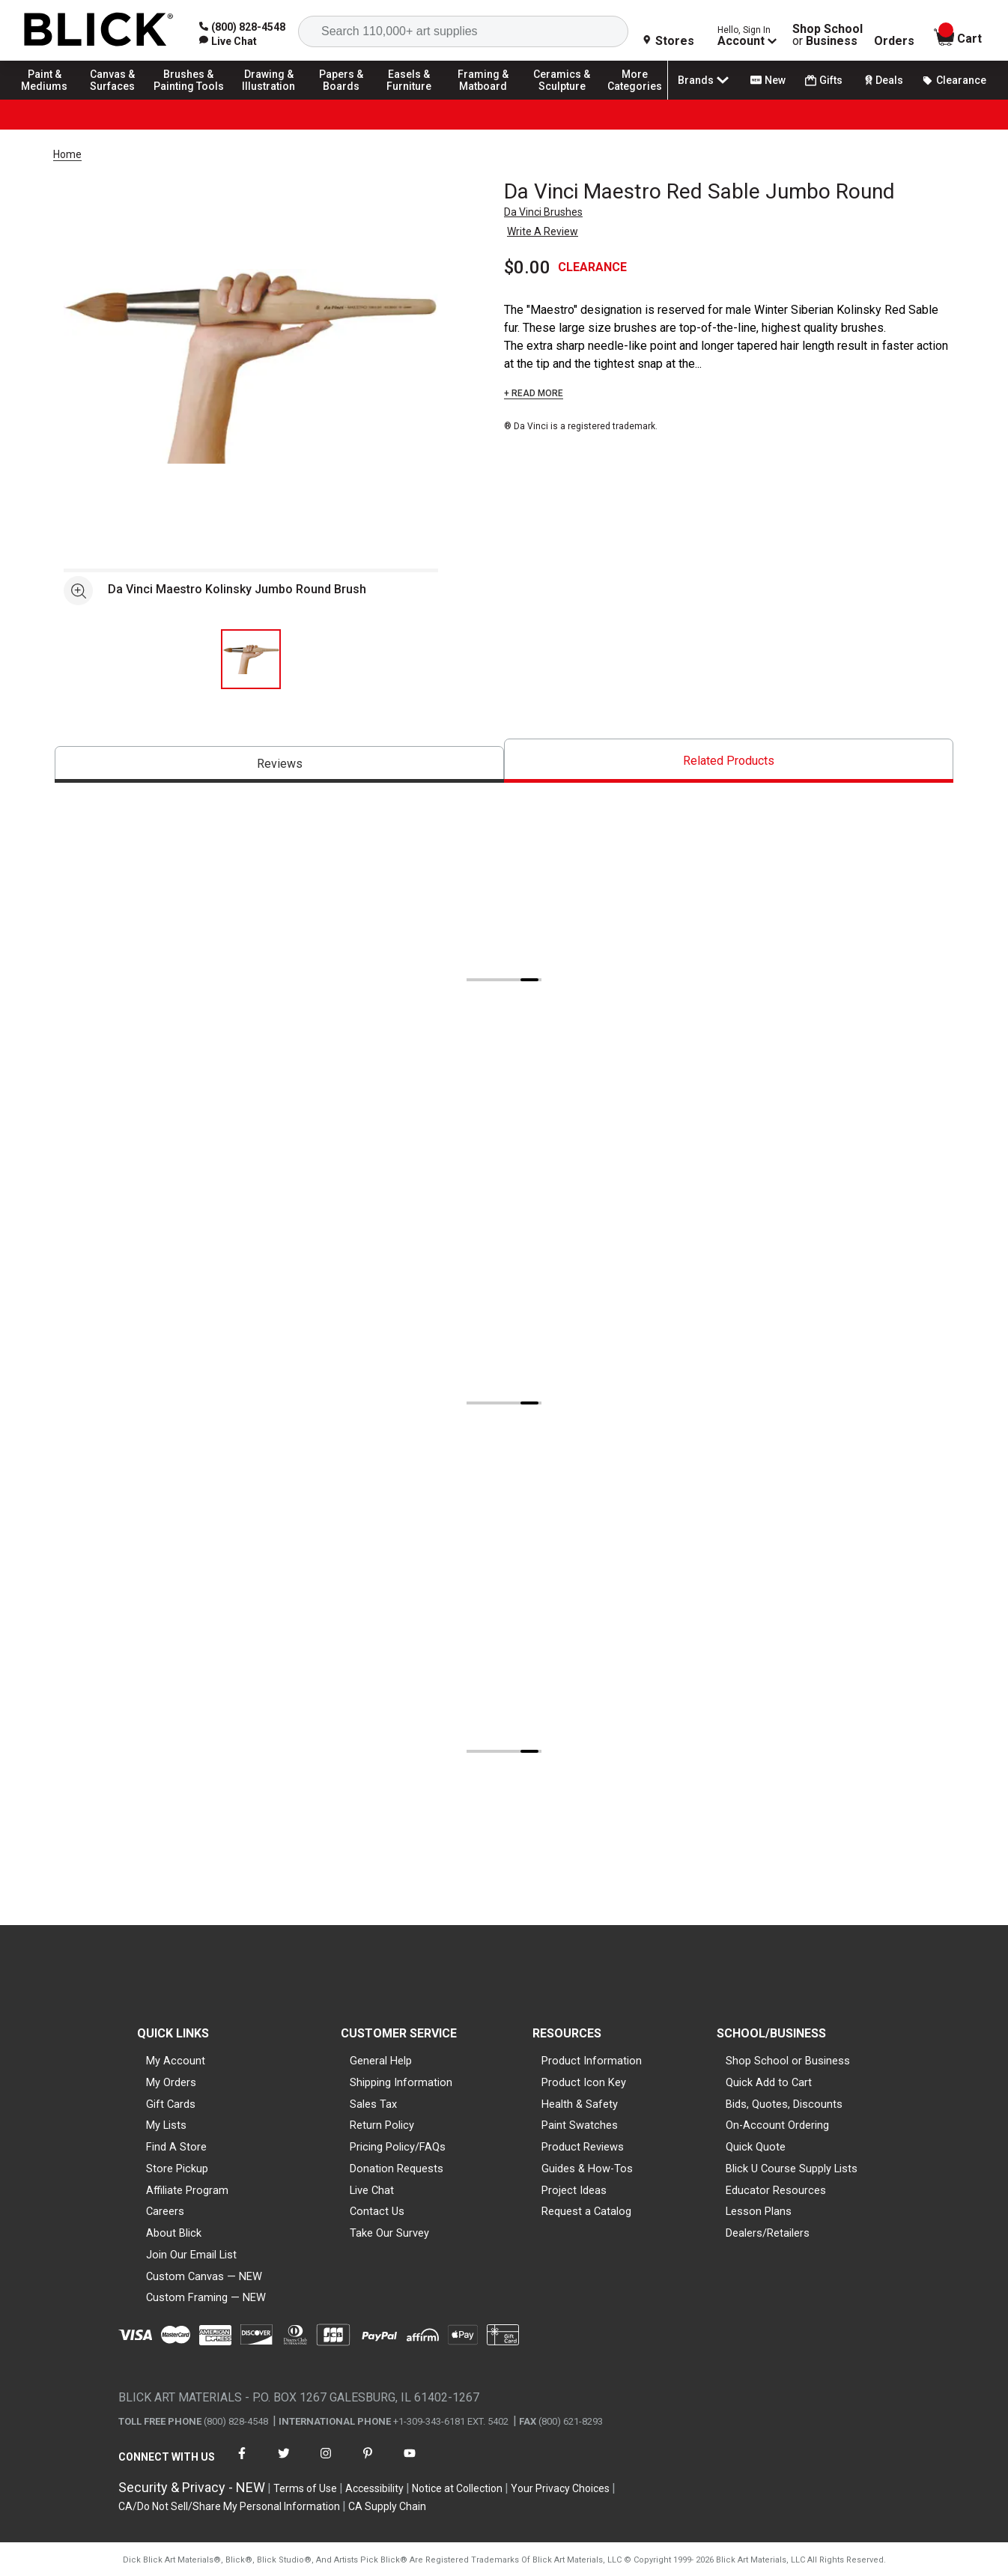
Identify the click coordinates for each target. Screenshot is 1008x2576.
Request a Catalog (586, 2211)
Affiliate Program (187, 2190)
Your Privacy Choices (560, 2488)
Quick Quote (756, 2147)
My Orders (171, 2082)
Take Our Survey (389, 2233)
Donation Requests (396, 2168)
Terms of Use (305, 2488)
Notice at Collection (457, 2488)
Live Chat (372, 2190)
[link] (228, 41)
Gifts (823, 80)
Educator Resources (776, 2190)
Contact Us (377, 2211)
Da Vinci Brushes (543, 212)
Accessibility (374, 2488)
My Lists (166, 2125)
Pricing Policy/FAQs (398, 2147)
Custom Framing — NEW (206, 2297)
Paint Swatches (579, 2125)
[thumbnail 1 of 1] (251, 659)
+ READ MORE (533, 393)
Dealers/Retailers (768, 2233)
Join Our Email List (191, 2254)
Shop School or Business (788, 2060)
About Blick (173, 2233)
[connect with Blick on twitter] (284, 2462)
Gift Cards (170, 2104)
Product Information (591, 2060)
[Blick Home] (99, 30)
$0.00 (527, 267)
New (768, 80)
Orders (894, 41)
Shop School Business (827, 35)
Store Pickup (177, 2168)
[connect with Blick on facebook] (242, 2462)
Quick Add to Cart (769, 2082)
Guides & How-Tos (587, 2168)
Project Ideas (574, 2190)
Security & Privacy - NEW (191, 2487)
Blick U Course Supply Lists (791, 2168)
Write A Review (542, 231)
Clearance (954, 80)
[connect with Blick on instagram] (326, 2462)
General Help (381, 2060)
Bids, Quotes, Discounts (784, 2104)
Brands (705, 80)
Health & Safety (579, 2104)
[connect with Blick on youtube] (410, 2462)
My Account (175, 2060)
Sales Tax (373, 2104)
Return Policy (382, 2125)
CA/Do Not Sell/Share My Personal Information (229, 2506)
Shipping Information (401, 2082)
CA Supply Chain (387, 2506)
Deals (882, 80)
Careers (165, 2211)
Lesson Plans (759, 2211)
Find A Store (176, 2147)
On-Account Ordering (777, 2125)
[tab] (279, 764)
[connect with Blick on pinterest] (368, 2462)
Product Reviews (582, 2147)
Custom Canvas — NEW (204, 2276)
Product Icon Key (583, 2082)
